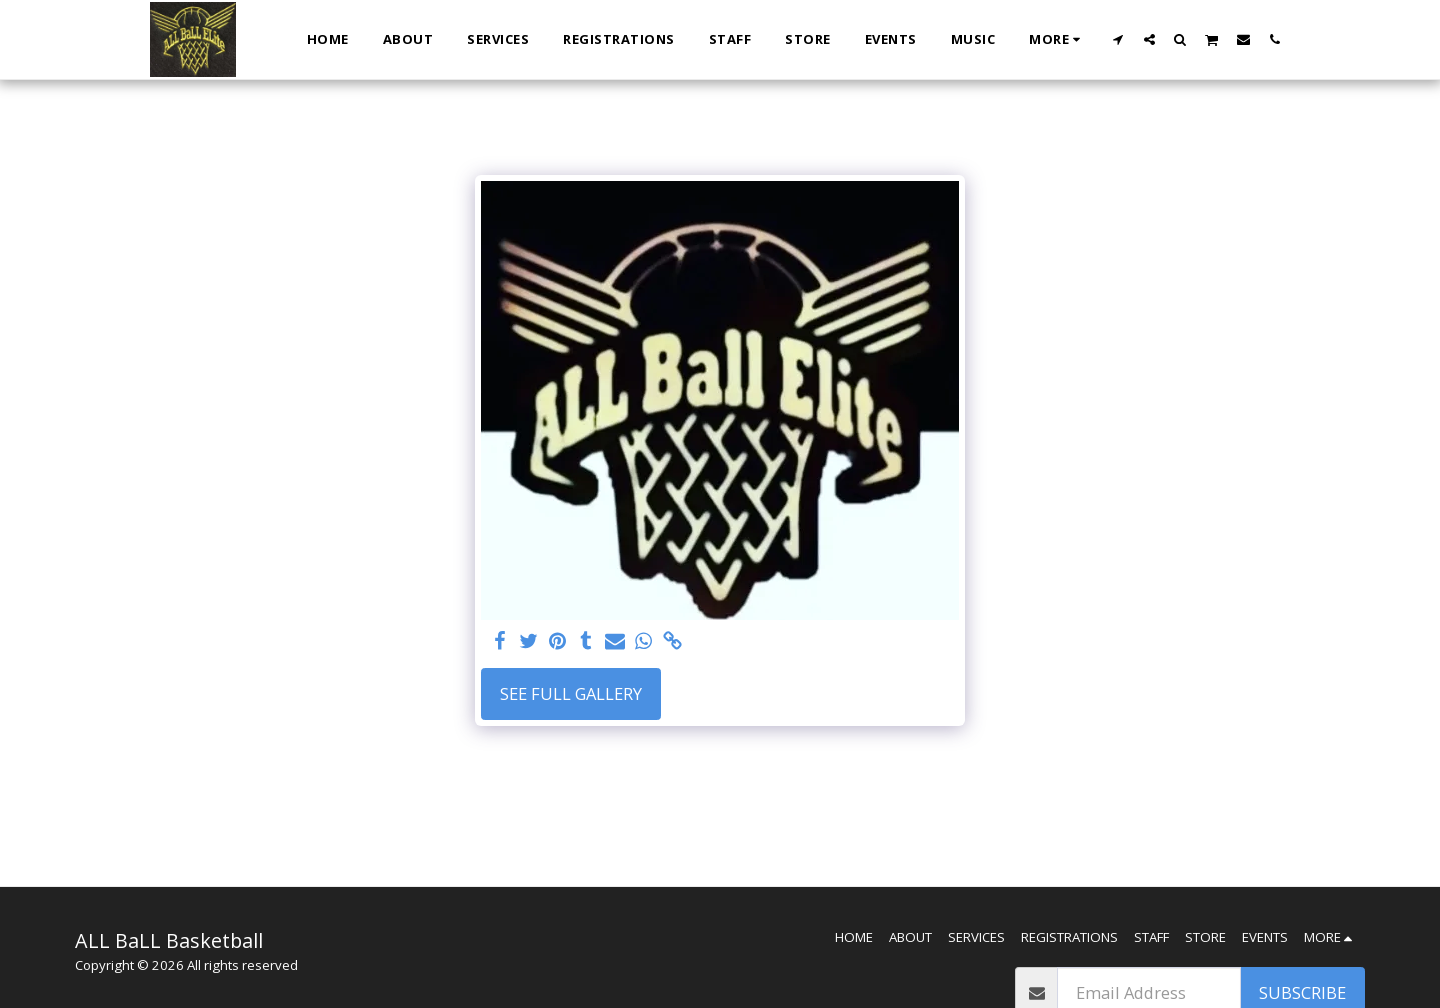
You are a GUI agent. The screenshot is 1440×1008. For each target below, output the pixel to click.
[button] (1118, 39)
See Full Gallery (571, 693)
